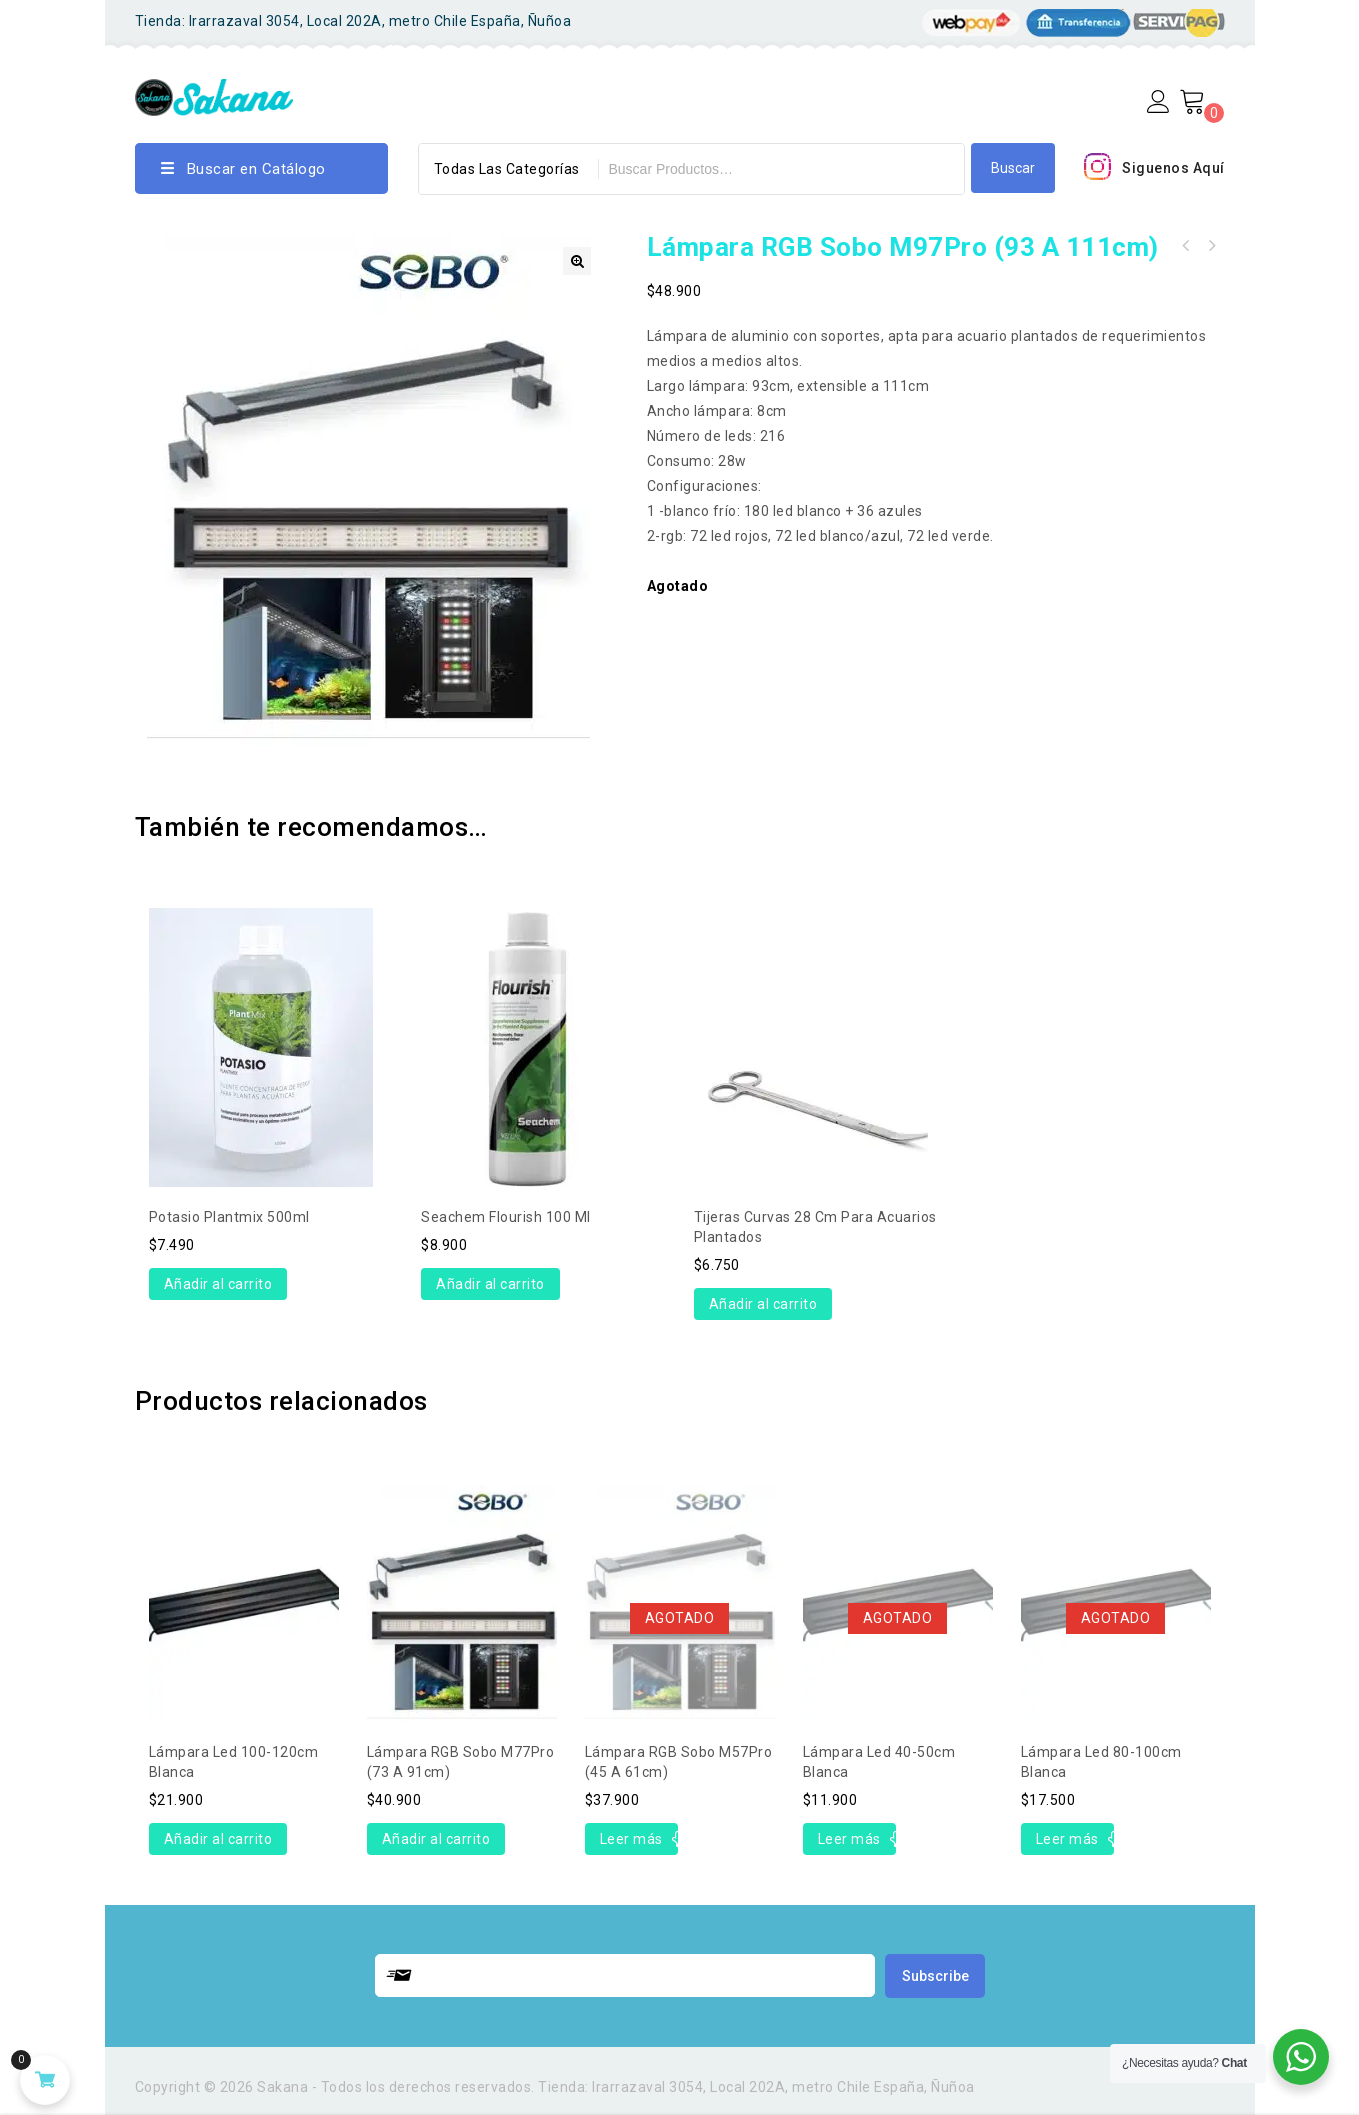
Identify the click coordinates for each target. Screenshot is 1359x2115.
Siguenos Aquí (1173, 168)
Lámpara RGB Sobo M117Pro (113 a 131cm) (1185, 246)
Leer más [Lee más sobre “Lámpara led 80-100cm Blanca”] (1067, 1839)
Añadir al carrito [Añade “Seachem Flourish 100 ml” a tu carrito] (490, 1284)
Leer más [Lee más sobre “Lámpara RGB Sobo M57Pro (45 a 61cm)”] (631, 1839)
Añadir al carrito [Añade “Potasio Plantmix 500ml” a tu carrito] (218, 1284)
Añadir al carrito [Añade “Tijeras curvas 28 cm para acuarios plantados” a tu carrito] (763, 1304)
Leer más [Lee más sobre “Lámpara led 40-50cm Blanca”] (849, 1839)
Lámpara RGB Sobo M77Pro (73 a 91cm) (1211, 246)
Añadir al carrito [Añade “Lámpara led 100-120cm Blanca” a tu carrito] (218, 1839)
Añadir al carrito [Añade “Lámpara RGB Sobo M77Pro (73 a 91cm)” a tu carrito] (436, 1839)
